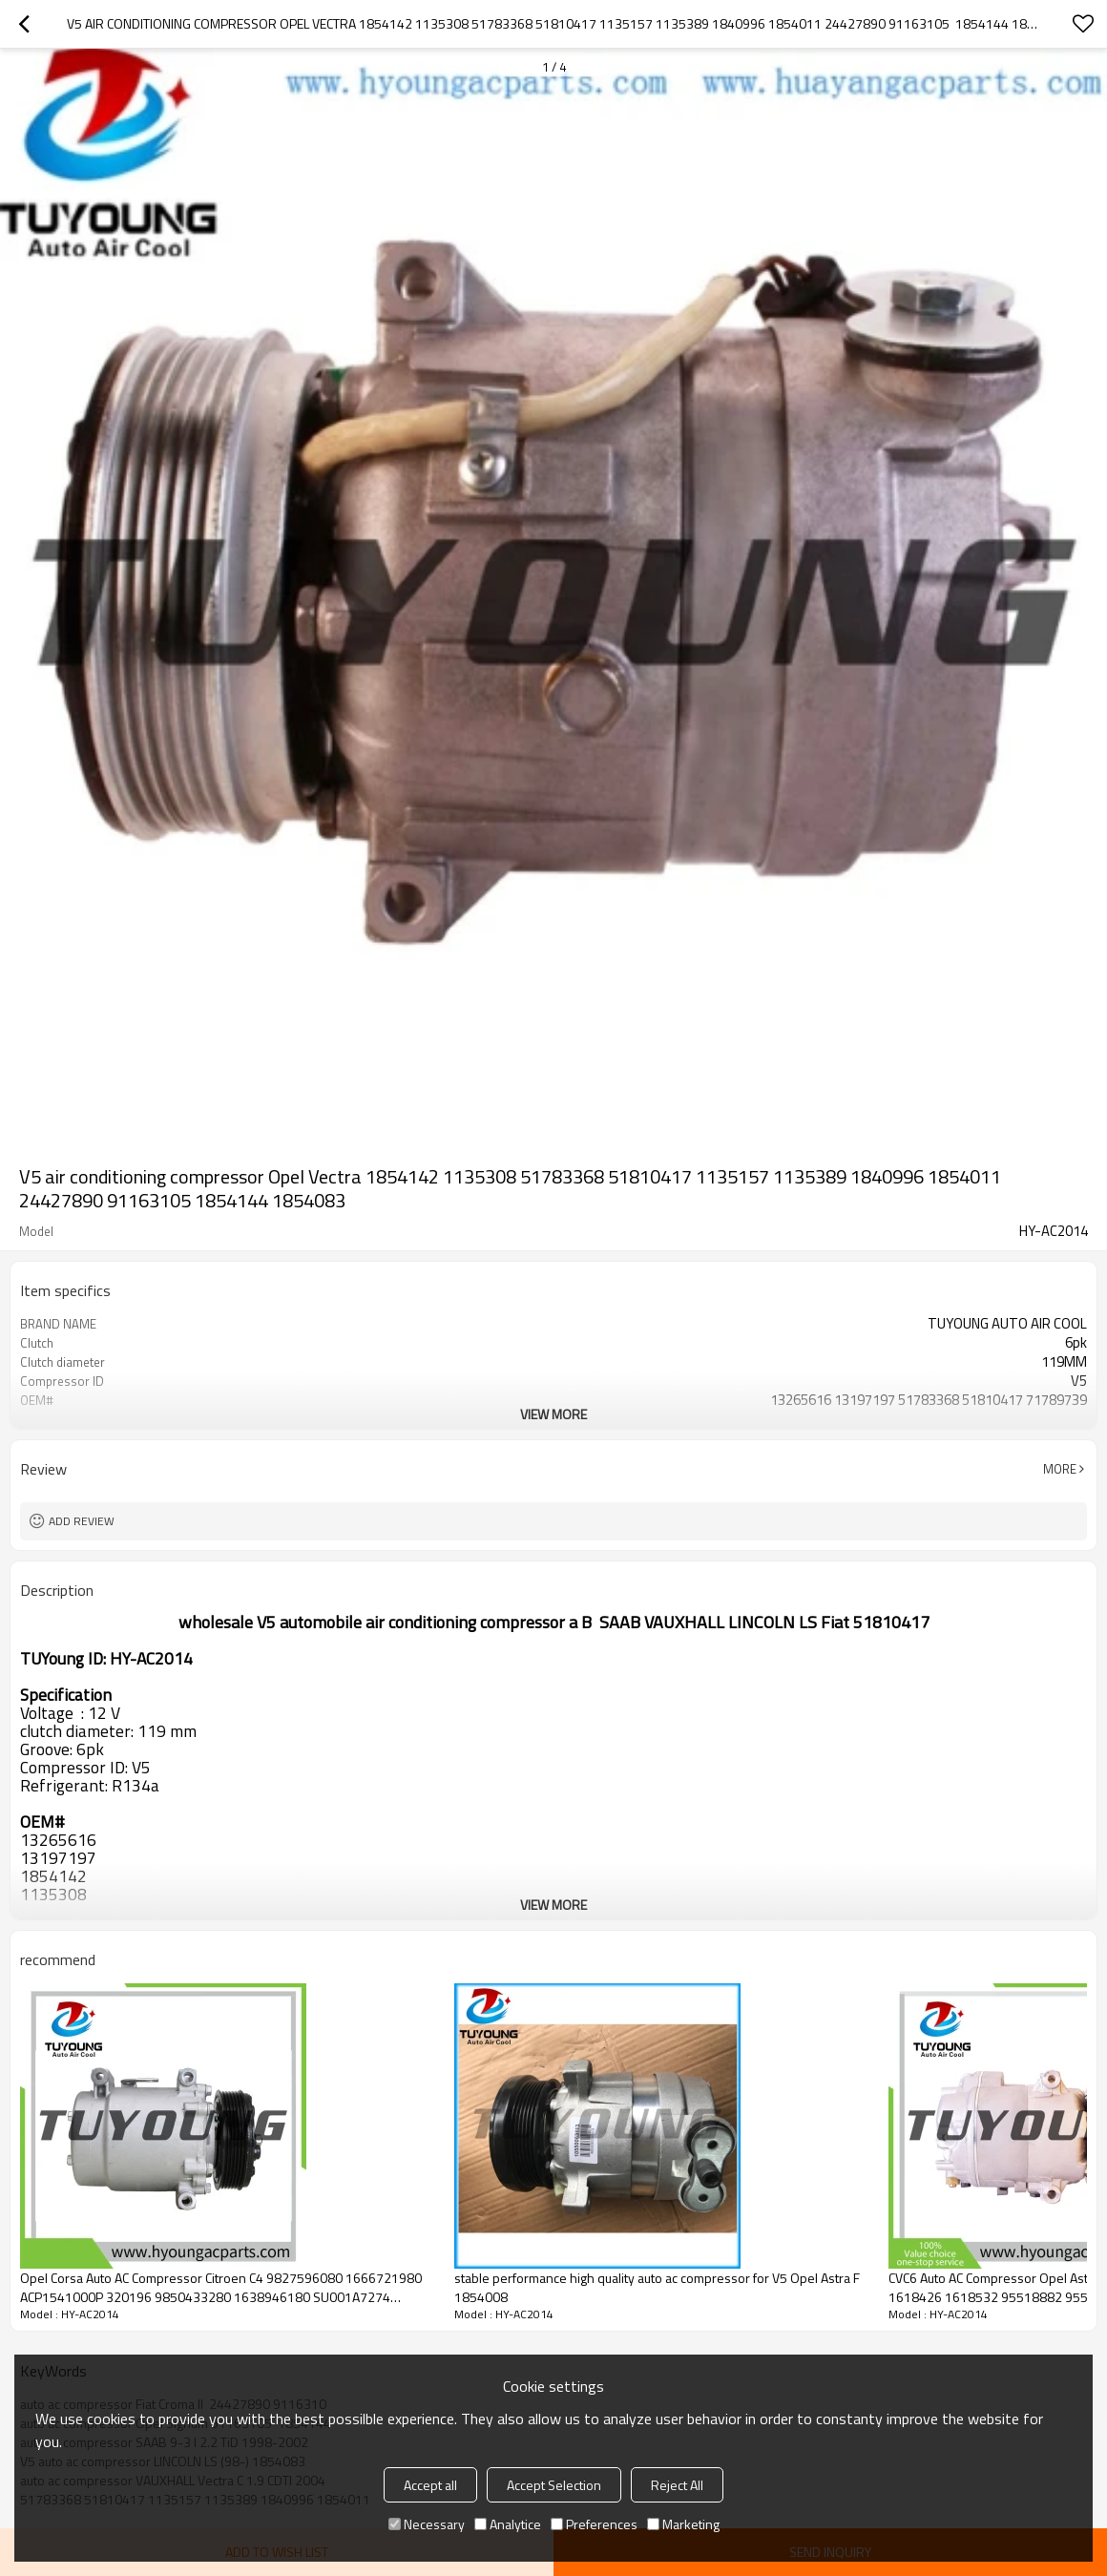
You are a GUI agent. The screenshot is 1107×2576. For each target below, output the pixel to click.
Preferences (594, 2524)
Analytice (507, 2524)
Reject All (677, 2485)
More (1059, 1468)
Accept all (430, 2485)
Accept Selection (554, 2485)
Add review (82, 1521)
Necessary (426, 2524)
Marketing (683, 2524)
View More (553, 1414)
